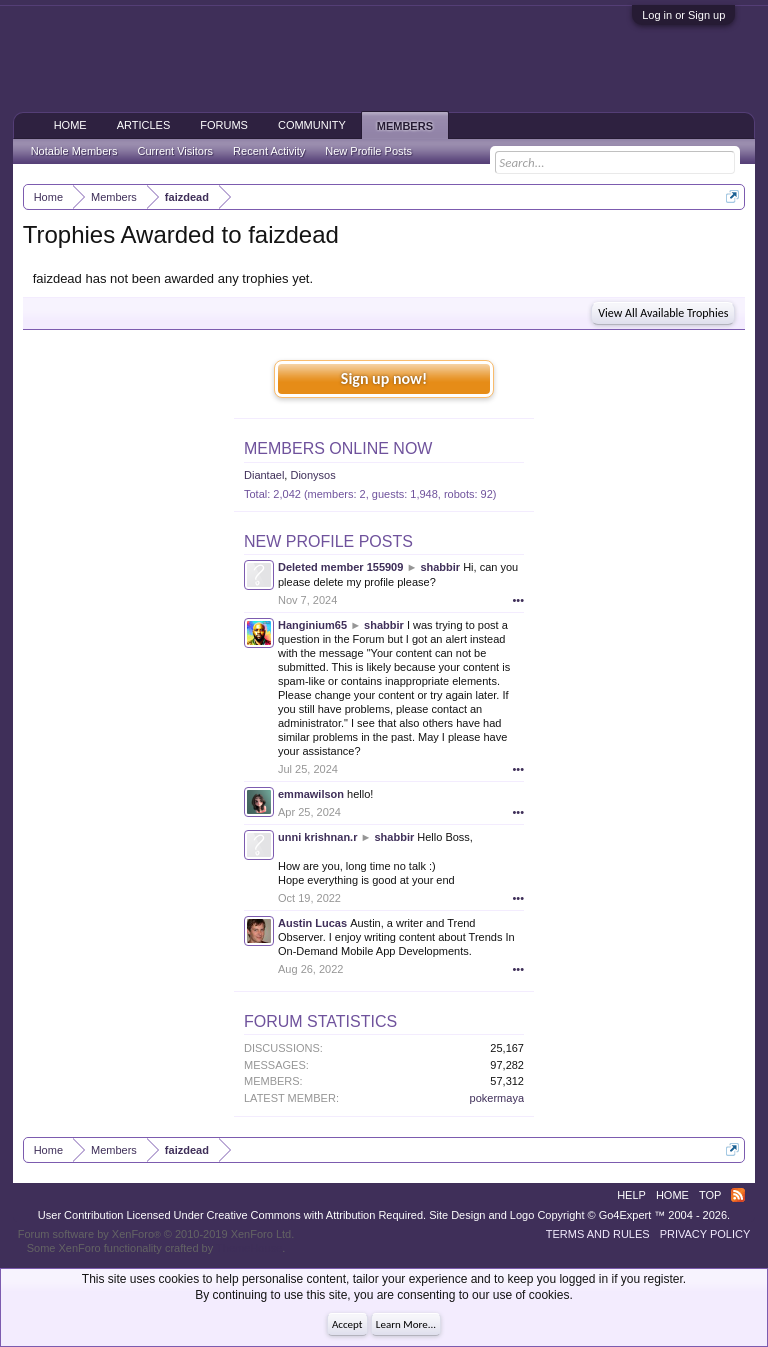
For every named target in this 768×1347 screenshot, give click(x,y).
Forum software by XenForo (156, 1234)
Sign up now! (384, 378)
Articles (144, 125)
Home (70, 125)
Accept (347, 1324)
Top (710, 1195)
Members (405, 126)
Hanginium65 (312, 625)
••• (518, 600)
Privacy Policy (705, 1234)
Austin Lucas (312, 923)
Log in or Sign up (683, 15)
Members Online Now (338, 448)
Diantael (264, 475)
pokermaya (497, 1098)
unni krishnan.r (317, 837)
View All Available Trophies (663, 313)
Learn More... (406, 1324)
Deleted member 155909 (340, 567)
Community (312, 125)
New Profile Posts (328, 541)
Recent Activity (269, 151)
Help (631, 1195)
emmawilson (311, 794)
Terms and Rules (598, 1234)
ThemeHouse (249, 1248)
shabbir (440, 567)
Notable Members (74, 151)
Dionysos (312, 475)
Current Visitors (176, 151)
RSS (738, 1195)
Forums (224, 125)
